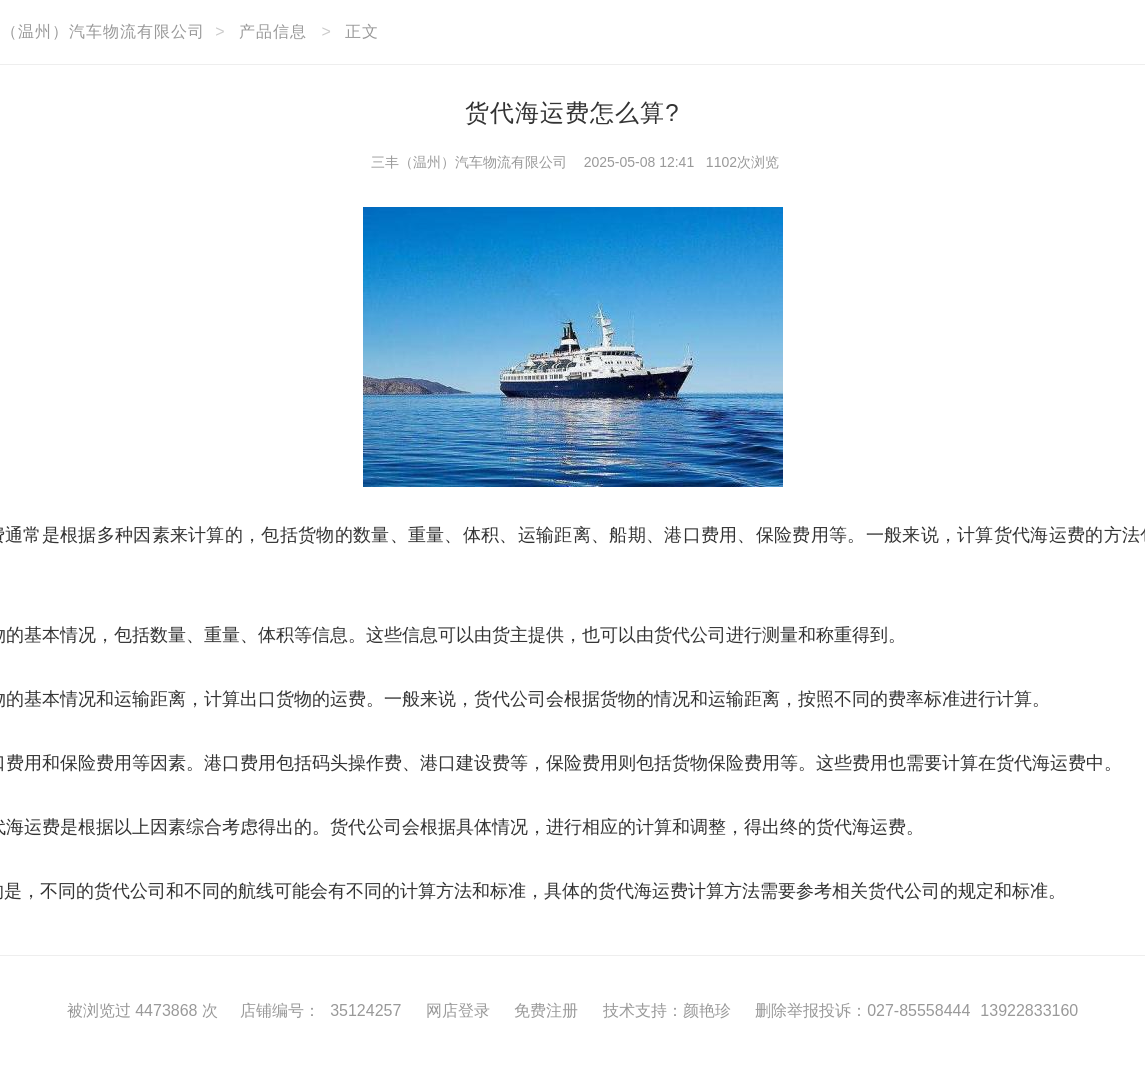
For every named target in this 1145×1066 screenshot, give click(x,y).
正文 (362, 31)
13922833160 (1029, 1010)
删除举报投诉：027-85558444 (862, 1010)
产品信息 (273, 31)
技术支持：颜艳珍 (667, 1010)
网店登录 (458, 1010)
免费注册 (546, 1010)
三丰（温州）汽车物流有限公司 (469, 162)
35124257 (365, 1010)
